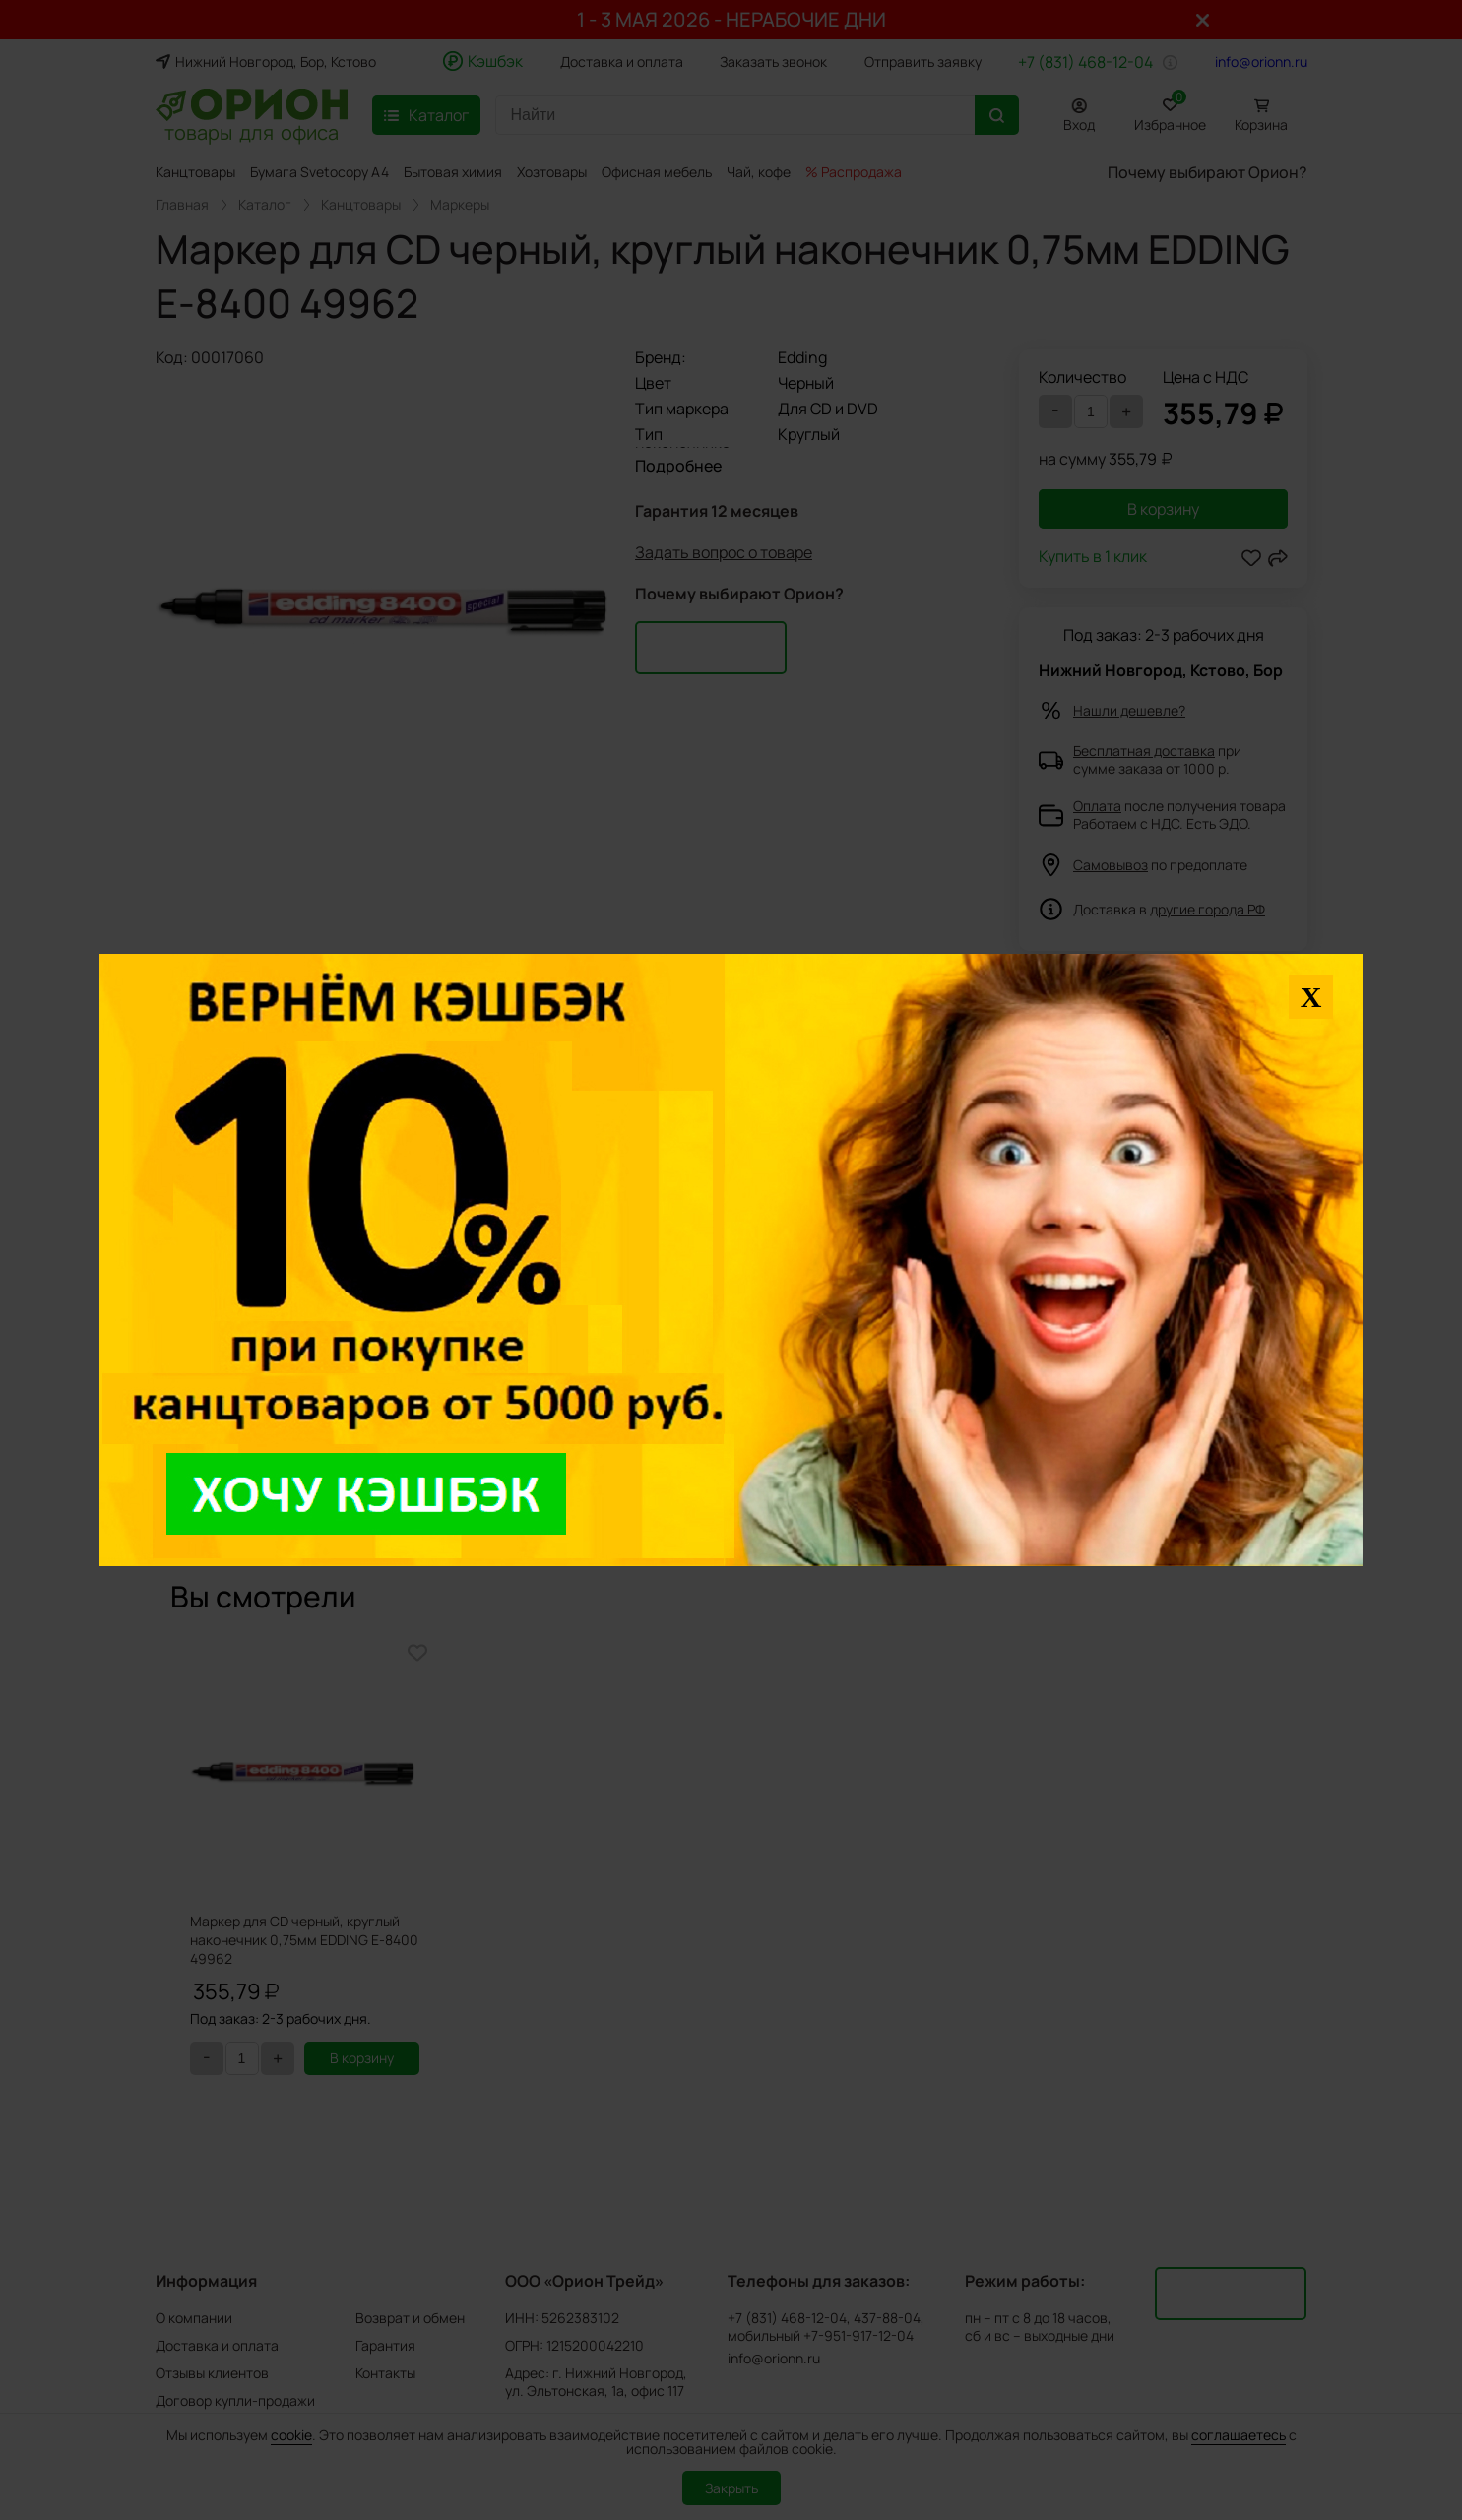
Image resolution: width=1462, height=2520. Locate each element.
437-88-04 (887, 2318)
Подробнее (678, 465)
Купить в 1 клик (1093, 557)
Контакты (385, 2372)
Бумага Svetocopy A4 (319, 171)
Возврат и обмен (410, 2317)
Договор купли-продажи (235, 2400)
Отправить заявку (923, 62)
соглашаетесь (1238, 2435)
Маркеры (459, 205)
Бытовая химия (453, 171)
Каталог (264, 205)
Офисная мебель (657, 171)
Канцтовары (195, 171)
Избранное (1170, 112)
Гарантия (385, 2345)
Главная (182, 205)
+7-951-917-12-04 (858, 2336)
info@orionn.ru (1261, 62)
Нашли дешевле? (1129, 710)
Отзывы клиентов (212, 2372)
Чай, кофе (759, 171)
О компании (194, 2317)
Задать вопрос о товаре (723, 557)
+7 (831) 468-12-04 (1085, 62)
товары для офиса (251, 131)
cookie (291, 2435)
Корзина (1261, 124)
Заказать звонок (773, 62)
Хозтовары (552, 171)
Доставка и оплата (621, 62)
